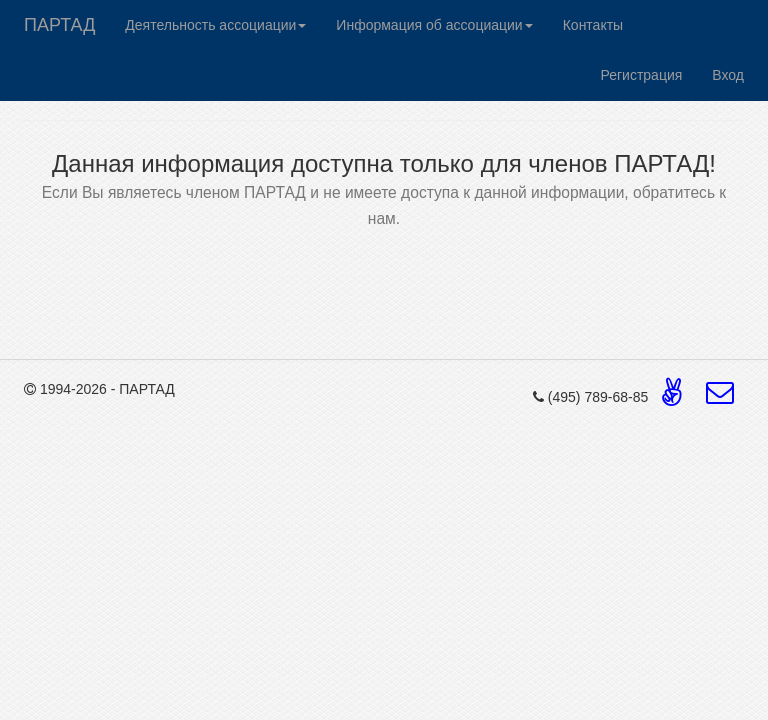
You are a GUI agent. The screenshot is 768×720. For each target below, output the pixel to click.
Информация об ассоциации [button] (434, 25)
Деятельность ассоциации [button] (215, 25)
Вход (728, 75)
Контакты (593, 25)
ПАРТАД (59, 25)
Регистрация (641, 75)
